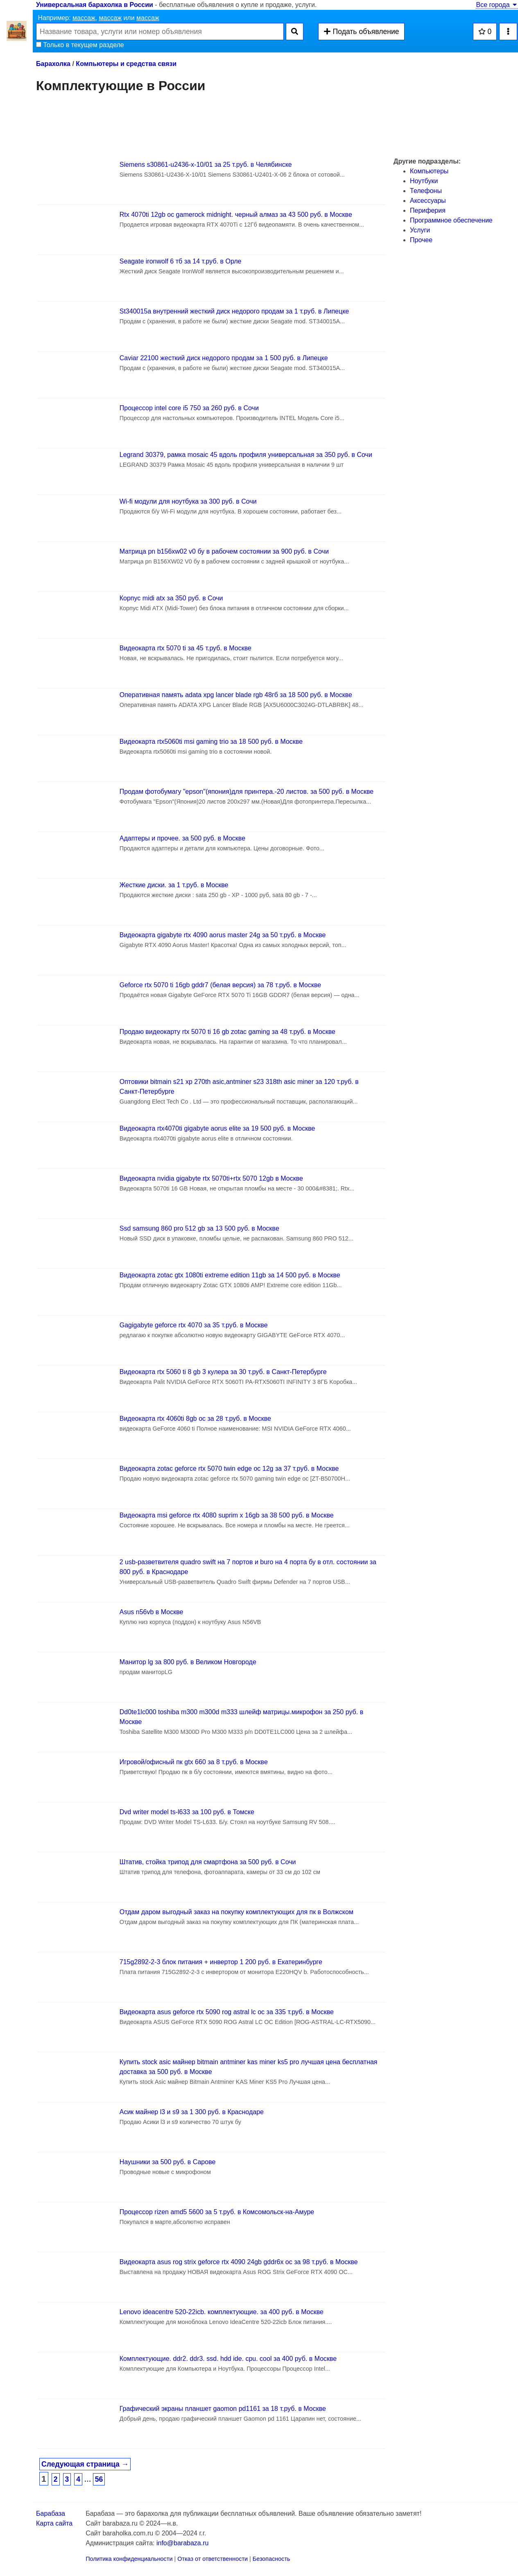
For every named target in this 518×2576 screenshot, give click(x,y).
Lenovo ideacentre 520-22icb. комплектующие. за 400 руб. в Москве (221, 2311)
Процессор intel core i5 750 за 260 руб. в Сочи (189, 407)
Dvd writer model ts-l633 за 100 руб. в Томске (187, 1811)
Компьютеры (429, 171)
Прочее (421, 239)
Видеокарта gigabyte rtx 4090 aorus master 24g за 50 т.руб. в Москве (223, 934)
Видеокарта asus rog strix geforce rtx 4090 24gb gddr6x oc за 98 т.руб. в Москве (239, 2261)
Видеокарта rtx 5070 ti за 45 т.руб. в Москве (185, 648)
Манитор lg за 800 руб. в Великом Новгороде (188, 1661)
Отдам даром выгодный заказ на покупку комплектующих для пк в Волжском (236, 1911)
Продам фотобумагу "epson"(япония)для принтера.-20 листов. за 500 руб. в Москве (247, 791)
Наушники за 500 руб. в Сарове (168, 2161)
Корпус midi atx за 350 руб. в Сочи (171, 598)
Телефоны (426, 190)
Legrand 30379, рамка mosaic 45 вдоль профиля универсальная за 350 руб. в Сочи (246, 454)
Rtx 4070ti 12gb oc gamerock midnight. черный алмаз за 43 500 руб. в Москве (236, 214)
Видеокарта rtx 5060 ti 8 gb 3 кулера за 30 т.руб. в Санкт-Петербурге (223, 1371)
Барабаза (50, 2513)
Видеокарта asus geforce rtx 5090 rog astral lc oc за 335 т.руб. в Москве (227, 2011)
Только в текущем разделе (80, 44)
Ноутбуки (424, 180)
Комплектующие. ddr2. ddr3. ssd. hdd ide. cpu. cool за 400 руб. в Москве (228, 2358)
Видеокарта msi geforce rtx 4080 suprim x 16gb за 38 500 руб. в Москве (227, 1515)
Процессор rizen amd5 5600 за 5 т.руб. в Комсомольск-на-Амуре (217, 2211)
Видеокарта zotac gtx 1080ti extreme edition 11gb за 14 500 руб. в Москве (230, 1275)
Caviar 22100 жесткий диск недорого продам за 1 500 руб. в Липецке (224, 357)
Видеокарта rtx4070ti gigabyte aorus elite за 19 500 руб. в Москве (217, 1128)
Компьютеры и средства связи (126, 63)
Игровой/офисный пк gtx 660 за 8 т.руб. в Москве (194, 1761)
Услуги (420, 230)
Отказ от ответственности (212, 2559)
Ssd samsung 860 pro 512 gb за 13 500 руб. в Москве (199, 1228)
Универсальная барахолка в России (94, 4)
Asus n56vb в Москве (151, 1611)
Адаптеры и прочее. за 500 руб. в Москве (182, 838)
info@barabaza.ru (182, 2543)
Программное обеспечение (451, 220)
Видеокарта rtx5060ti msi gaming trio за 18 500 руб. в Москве (211, 741)
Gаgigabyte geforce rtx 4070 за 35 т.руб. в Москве (194, 1325)
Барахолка (53, 63)
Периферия (428, 210)
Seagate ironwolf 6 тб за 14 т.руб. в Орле (181, 261)
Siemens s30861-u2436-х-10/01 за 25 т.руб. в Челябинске (206, 164)
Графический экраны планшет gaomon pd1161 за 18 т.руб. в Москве (223, 2408)
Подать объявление (361, 31)
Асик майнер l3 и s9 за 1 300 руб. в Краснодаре (192, 2111)
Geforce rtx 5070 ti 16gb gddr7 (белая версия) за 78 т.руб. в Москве (220, 984)
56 (99, 2479)
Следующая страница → (85, 2464)
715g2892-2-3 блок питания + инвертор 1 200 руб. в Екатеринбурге (221, 1961)
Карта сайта (54, 2523)
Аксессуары (428, 200)
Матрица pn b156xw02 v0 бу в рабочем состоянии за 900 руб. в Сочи (224, 551)
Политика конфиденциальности (129, 2559)
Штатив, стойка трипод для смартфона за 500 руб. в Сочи (208, 1861)
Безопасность (271, 2559)
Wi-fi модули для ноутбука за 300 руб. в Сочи (188, 501)
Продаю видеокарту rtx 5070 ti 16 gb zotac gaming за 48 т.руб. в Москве (227, 1031)
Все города (497, 4)
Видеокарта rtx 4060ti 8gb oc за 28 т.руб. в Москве (195, 1418)
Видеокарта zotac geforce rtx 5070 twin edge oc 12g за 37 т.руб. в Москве (229, 1468)
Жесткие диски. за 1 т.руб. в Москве (174, 884)
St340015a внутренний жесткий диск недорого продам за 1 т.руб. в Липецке (234, 311)
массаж (83, 17)
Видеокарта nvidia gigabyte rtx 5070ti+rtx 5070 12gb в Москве (211, 1178)
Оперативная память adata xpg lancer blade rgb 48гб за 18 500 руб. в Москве (236, 694)
